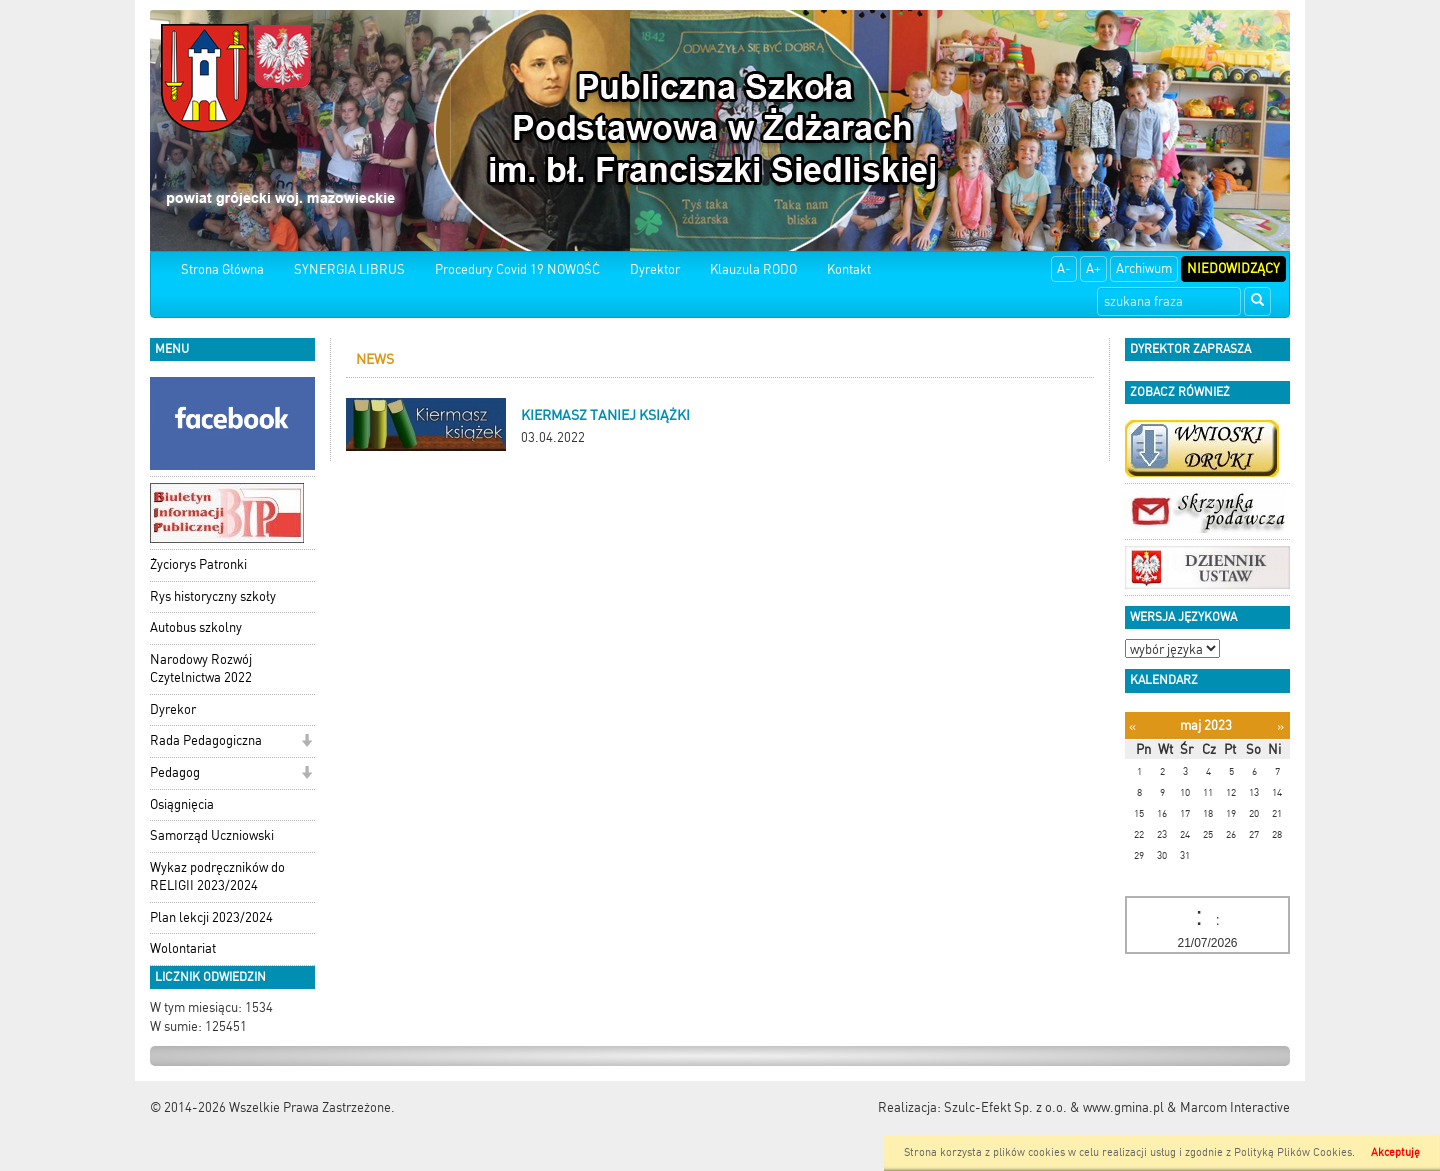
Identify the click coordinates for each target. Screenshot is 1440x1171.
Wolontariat (183, 948)
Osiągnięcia (182, 804)
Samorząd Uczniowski (212, 835)
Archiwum (1144, 268)
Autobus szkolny (196, 627)
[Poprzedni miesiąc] (1132, 726)
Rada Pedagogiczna (206, 740)
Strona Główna (222, 269)
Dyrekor (173, 709)
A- (1064, 268)
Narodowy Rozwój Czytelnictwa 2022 (201, 669)
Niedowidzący (1233, 268)
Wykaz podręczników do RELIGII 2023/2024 (217, 877)
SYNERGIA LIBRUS (349, 269)
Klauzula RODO (753, 269)
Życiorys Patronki (198, 564)
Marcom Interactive (1235, 1107)
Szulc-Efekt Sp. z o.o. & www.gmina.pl (1054, 1107)
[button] (306, 742)
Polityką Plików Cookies (1293, 1152)
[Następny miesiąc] (1280, 726)
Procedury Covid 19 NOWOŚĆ (517, 269)
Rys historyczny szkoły (213, 596)
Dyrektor (655, 269)
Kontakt (849, 269)
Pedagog (175, 772)
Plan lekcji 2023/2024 (211, 917)
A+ (1093, 268)
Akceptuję (1395, 1152)
